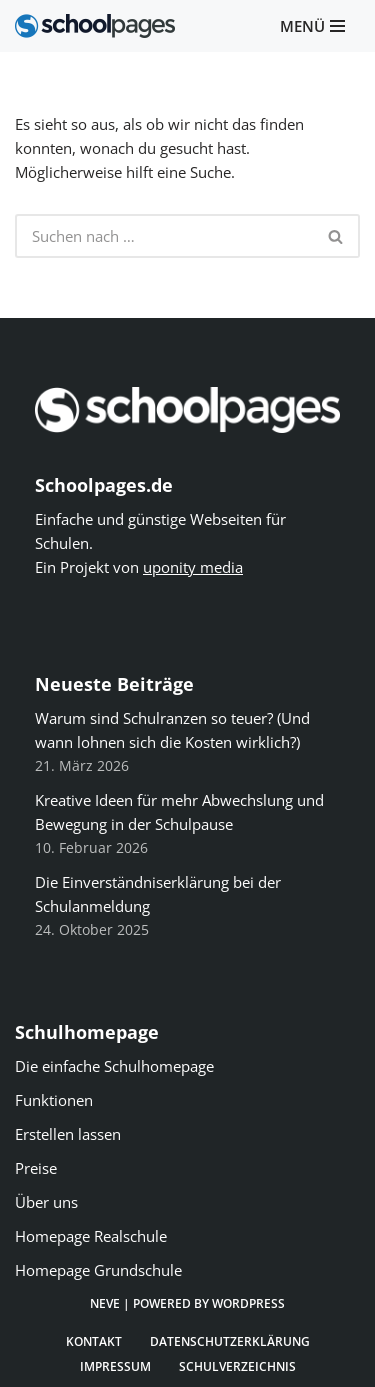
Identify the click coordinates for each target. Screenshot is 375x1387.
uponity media (193, 567)
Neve (105, 1303)
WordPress (248, 1303)
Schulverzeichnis (237, 1366)
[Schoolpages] (95, 26)
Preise (36, 1168)
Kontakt (94, 1341)
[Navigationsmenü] (312, 26)
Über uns (46, 1202)
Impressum (115, 1366)
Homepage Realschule (91, 1236)
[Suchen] (164, 236)
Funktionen (54, 1100)
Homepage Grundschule (98, 1270)
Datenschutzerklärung (230, 1341)
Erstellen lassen (68, 1134)
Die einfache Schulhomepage (114, 1066)
